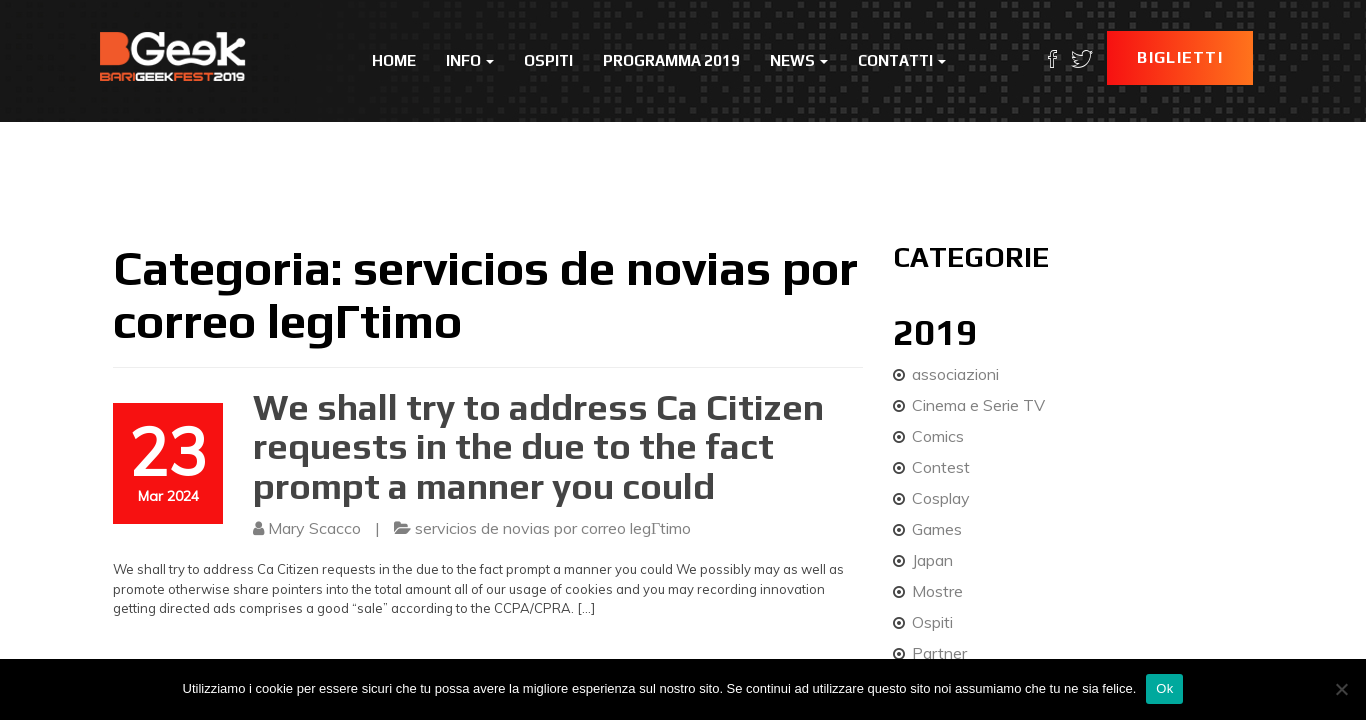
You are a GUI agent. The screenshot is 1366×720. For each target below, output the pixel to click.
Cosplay (941, 498)
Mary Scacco (314, 528)
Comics (938, 436)
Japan (932, 560)
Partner (939, 653)
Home (394, 60)
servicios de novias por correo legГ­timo (553, 528)
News (799, 60)
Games (937, 529)
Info (470, 60)
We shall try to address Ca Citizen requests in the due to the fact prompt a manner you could (538, 446)
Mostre (937, 591)
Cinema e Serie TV (978, 405)
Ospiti (548, 60)
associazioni (955, 374)
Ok (1164, 688)
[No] (1341, 689)
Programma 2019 (671, 60)
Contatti (902, 60)
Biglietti (1180, 57)
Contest (941, 467)
